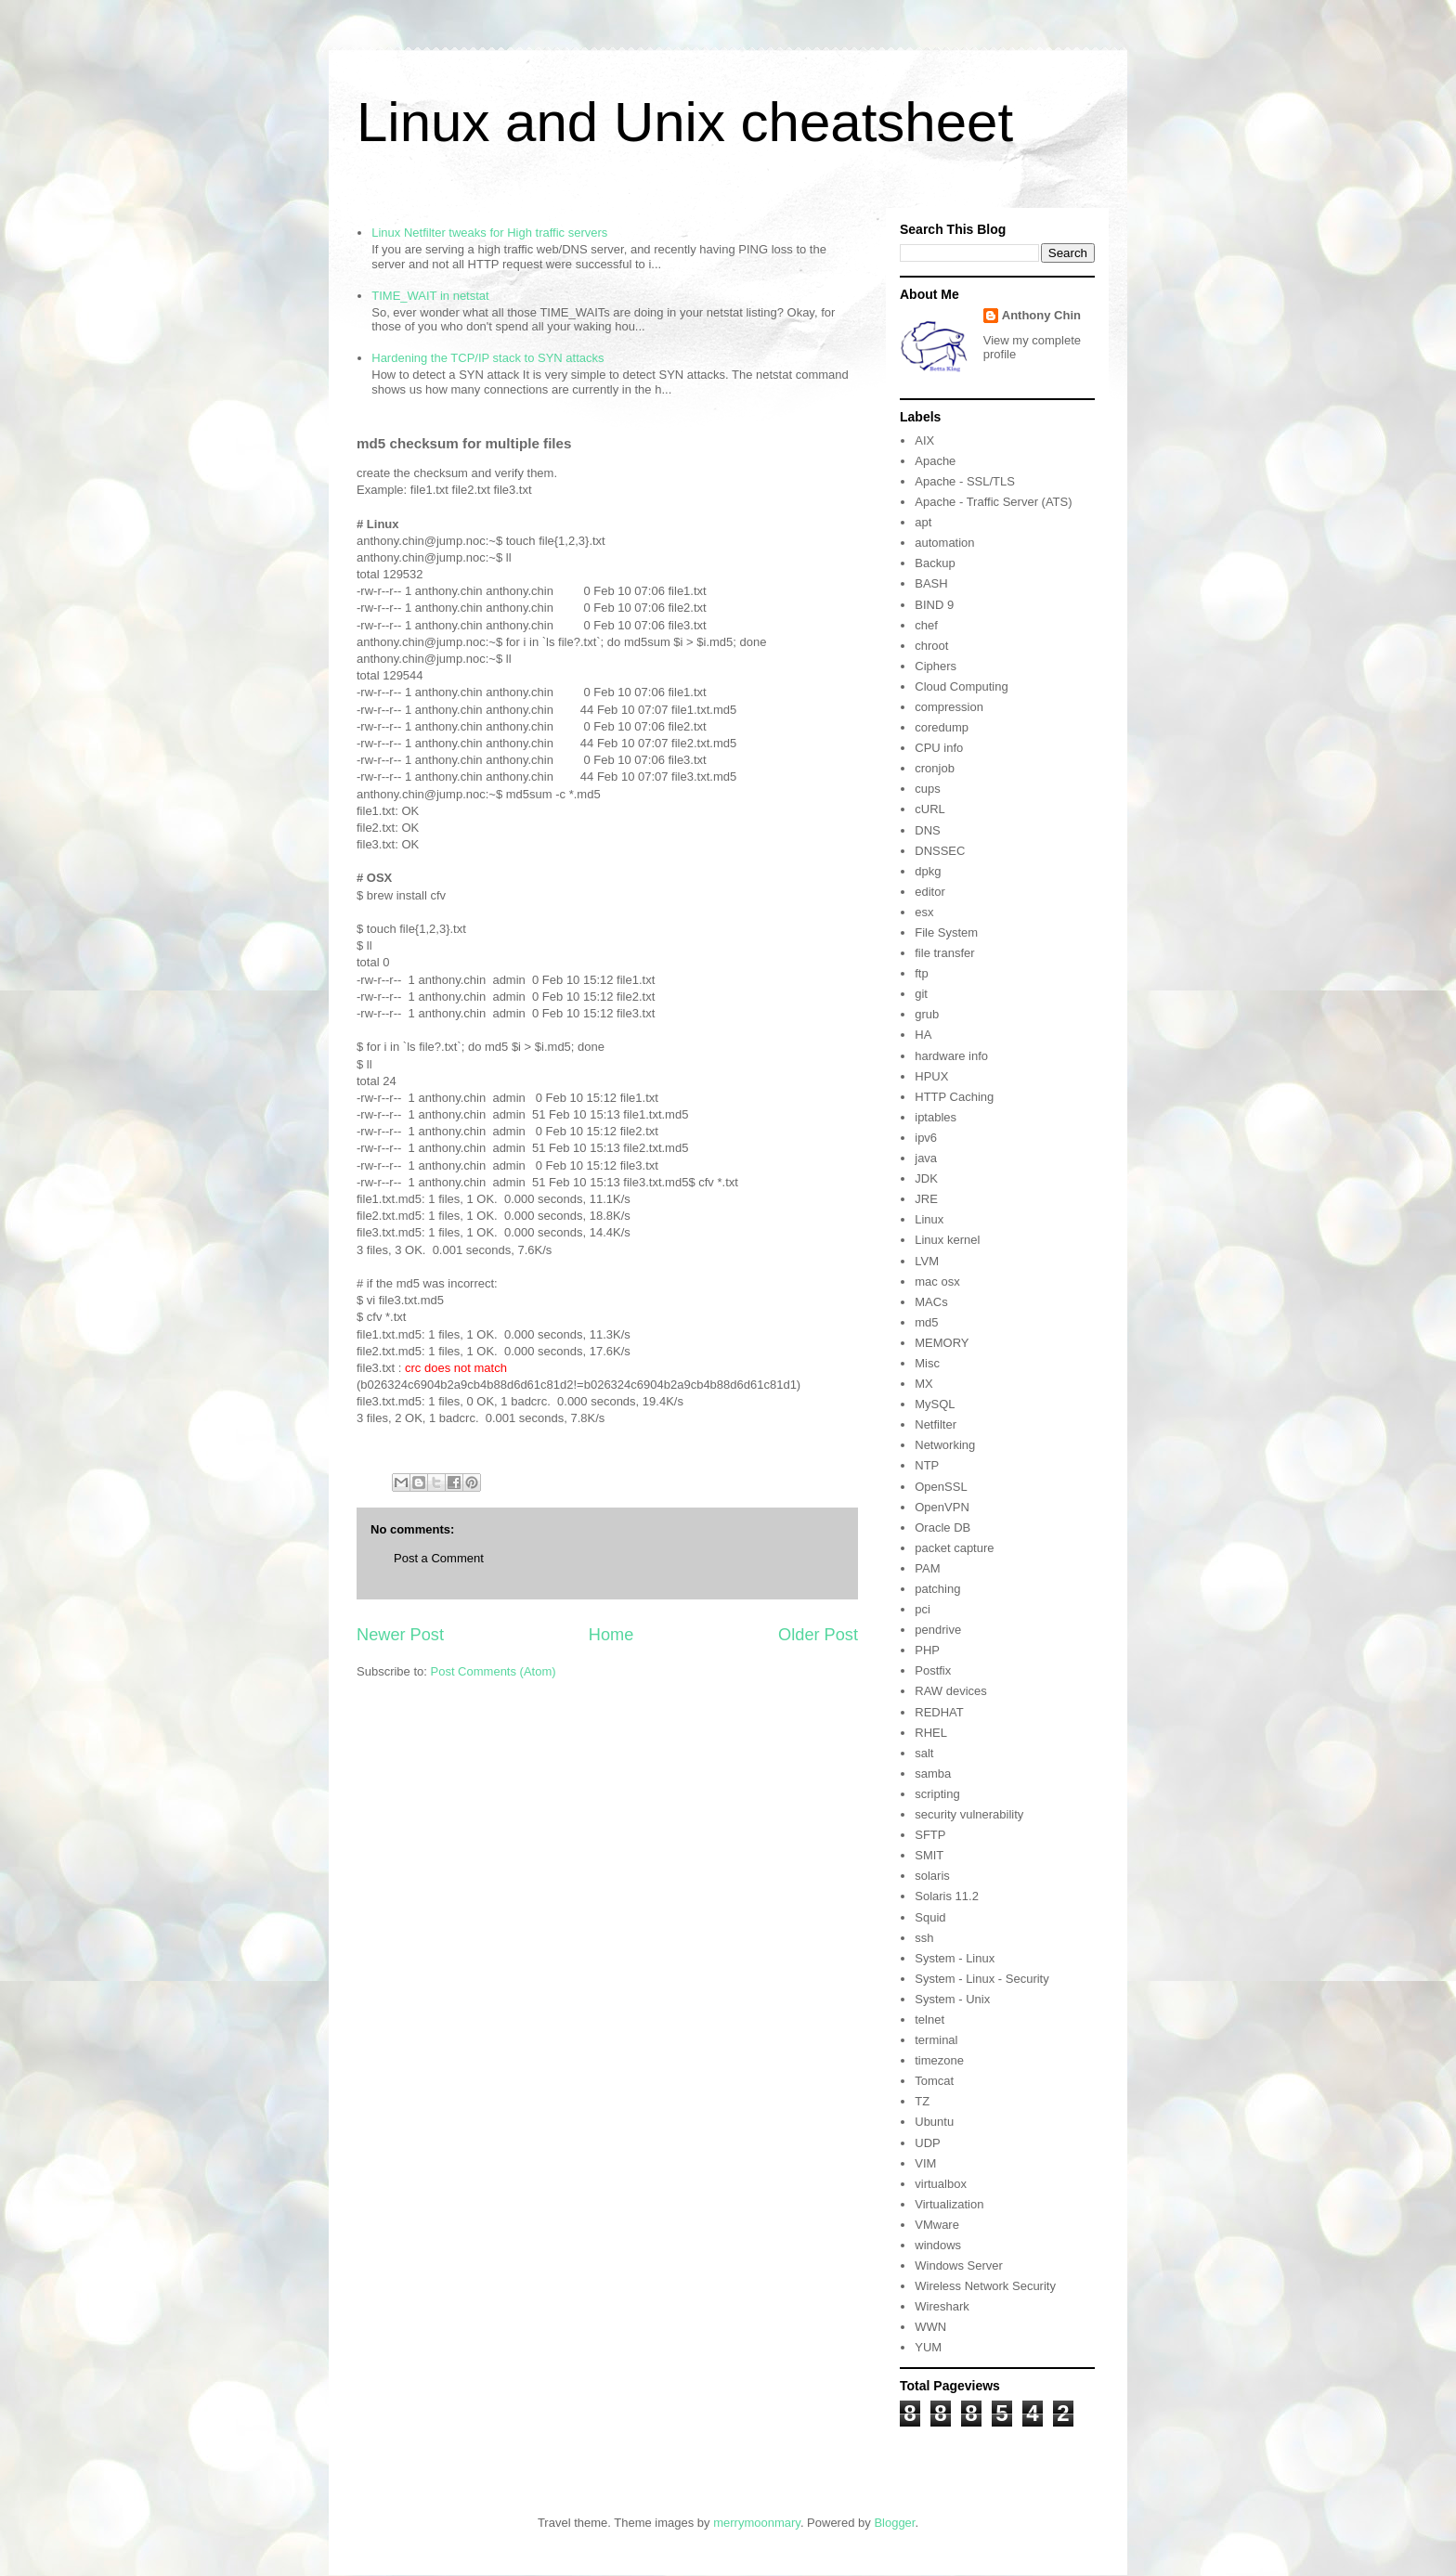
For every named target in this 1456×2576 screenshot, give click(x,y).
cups (927, 789)
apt (923, 522)
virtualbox (941, 2184)
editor (930, 892)
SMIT (929, 1855)
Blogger (894, 2523)
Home (611, 1634)
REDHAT (939, 1712)
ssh (924, 1938)
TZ (922, 2101)
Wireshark (942, 2306)
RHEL (931, 1733)
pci (922, 1609)
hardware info (951, 1056)
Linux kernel (947, 1240)
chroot (931, 646)
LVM (927, 1261)
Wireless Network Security (985, 2286)
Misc (927, 1363)
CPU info (939, 748)
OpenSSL (941, 1487)
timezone (939, 2060)
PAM (927, 1568)
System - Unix (952, 1999)
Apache (935, 461)
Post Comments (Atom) (493, 1671)
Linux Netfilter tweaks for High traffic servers (489, 232)
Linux (929, 1219)
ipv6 (926, 1138)
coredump (941, 727)
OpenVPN (942, 1507)
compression (949, 707)
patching (937, 1589)
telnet (929, 2019)
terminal (936, 2040)
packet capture (954, 1548)
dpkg (928, 871)
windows (938, 2245)
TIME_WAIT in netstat (429, 296)
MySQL (935, 1404)
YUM (928, 2347)
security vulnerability (969, 1814)
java (926, 1158)
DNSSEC (940, 851)
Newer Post (400, 1634)
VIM (925, 2163)
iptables (935, 1117)
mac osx (937, 1281)
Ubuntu (934, 2122)
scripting (937, 1794)
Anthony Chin (1041, 315)
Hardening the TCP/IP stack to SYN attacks (487, 358)
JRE (926, 1199)
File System (946, 932)
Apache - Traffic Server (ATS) (993, 502)
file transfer (944, 953)
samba (933, 1773)
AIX (924, 440)
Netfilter (935, 1424)
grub (927, 1014)
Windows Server (959, 2265)
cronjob (935, 768)
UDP (927, 2143)
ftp (921, 973)
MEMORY (941, 1343)
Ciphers (935, 666)
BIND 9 (934, 605)
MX (924, 1384)
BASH (931, 583)
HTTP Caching (954, 1097)
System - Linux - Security (982, 1979)
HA (923, 1035)
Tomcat (934, 2081)
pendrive (938, 1630)
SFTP (930, 1835)
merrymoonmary (756, 2523)
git (921, 994)
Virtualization (949, 2204)
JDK (926, 1178)
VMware (937, 2225)
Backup (935, 563)
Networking (945, 1445)
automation (944, 543)
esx (924, 912)
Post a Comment (439, 1558)
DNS (927, 830)
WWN (930, 2327)
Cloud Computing (961, 686)
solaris (932, 1876)
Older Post (818, 1634)
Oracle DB (942, 1527)
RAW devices (951, 1691)
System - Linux (954, 1958)
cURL (930, 809)
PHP (927, 1650)
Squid (930, 1917)
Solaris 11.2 (947, 1896)
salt (924, 1753)
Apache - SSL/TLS (965, 481)
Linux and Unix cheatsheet (685, 122)
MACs (931, 1302)
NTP (927, 1465)
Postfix (933, 1670)
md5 (926, 1322)
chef (926, 625)
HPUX (931, 1076)
